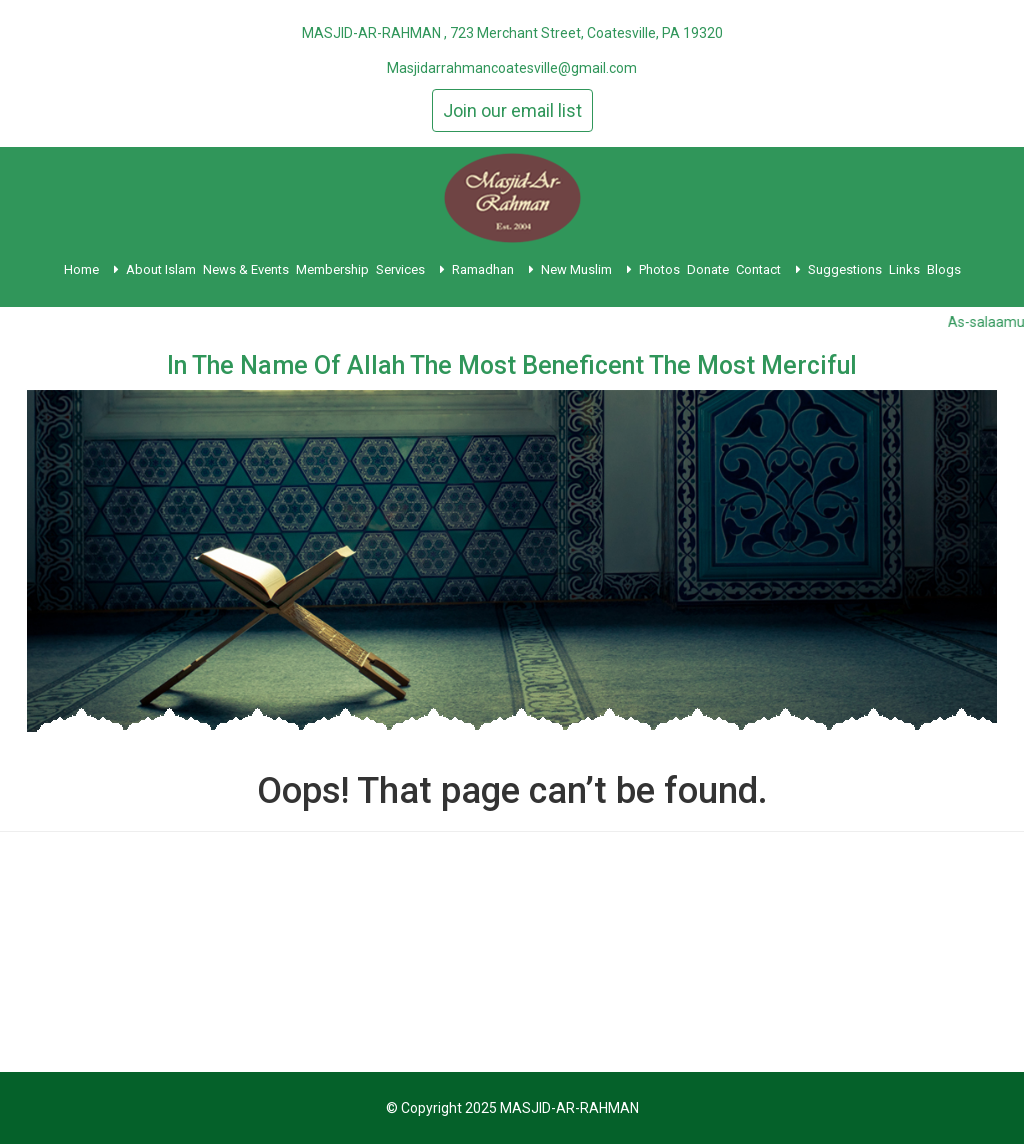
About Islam (161, 269)
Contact (768, 269)
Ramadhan (493, 269)
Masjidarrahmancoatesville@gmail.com (512, 68)
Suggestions (845, 269)
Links (904, 269)
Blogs (944, 269)
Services (410, 269)
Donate (708, 269)
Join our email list (512, 110)
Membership (332, 269)
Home (91, 269)
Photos (659, 269)
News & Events (246, 269)
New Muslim (586, 269)
